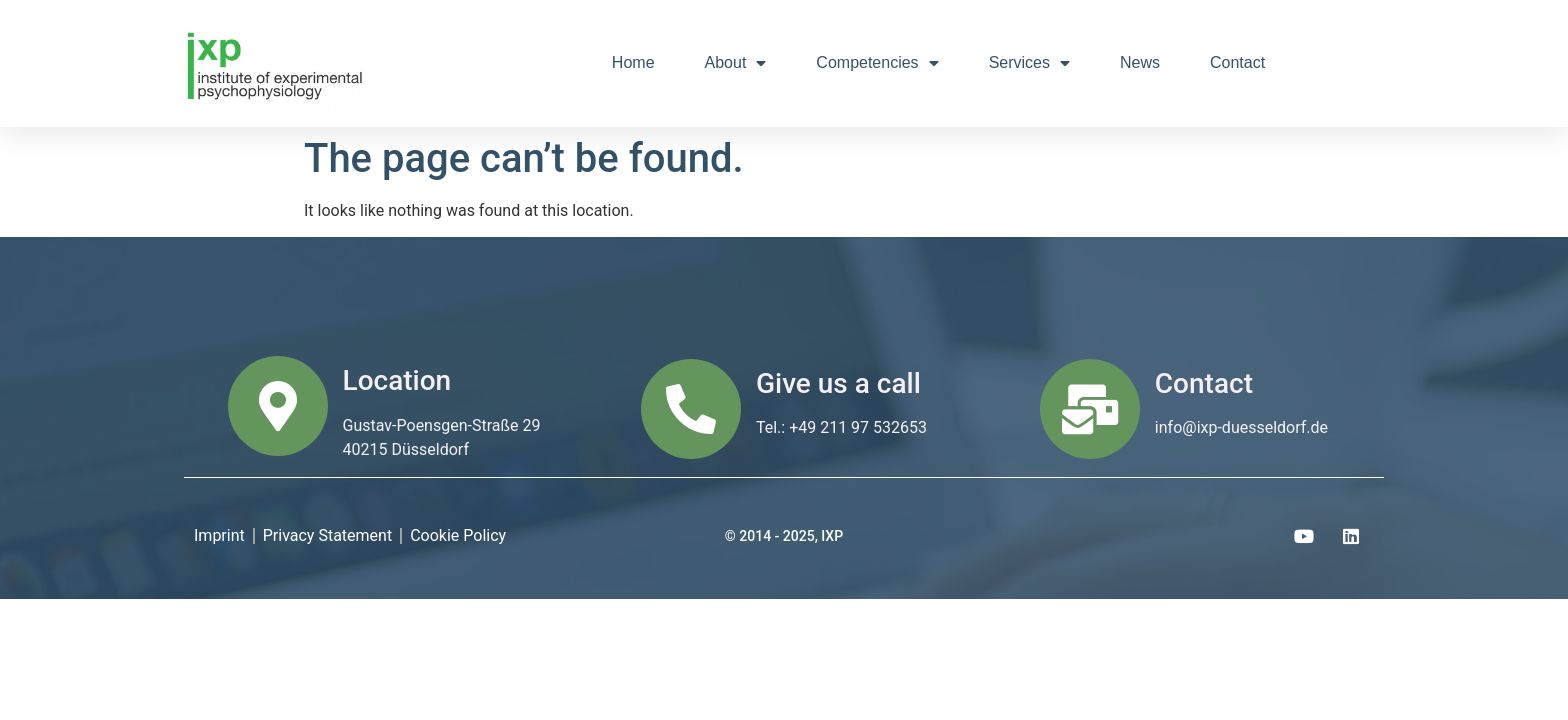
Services (1029, 63)
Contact (1237, 62)
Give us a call (838, 383)
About (736, 63)
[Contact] (1090, 409)
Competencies (877, 63)
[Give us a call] (691, 409)
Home (633, 62)
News (1140, 62)
